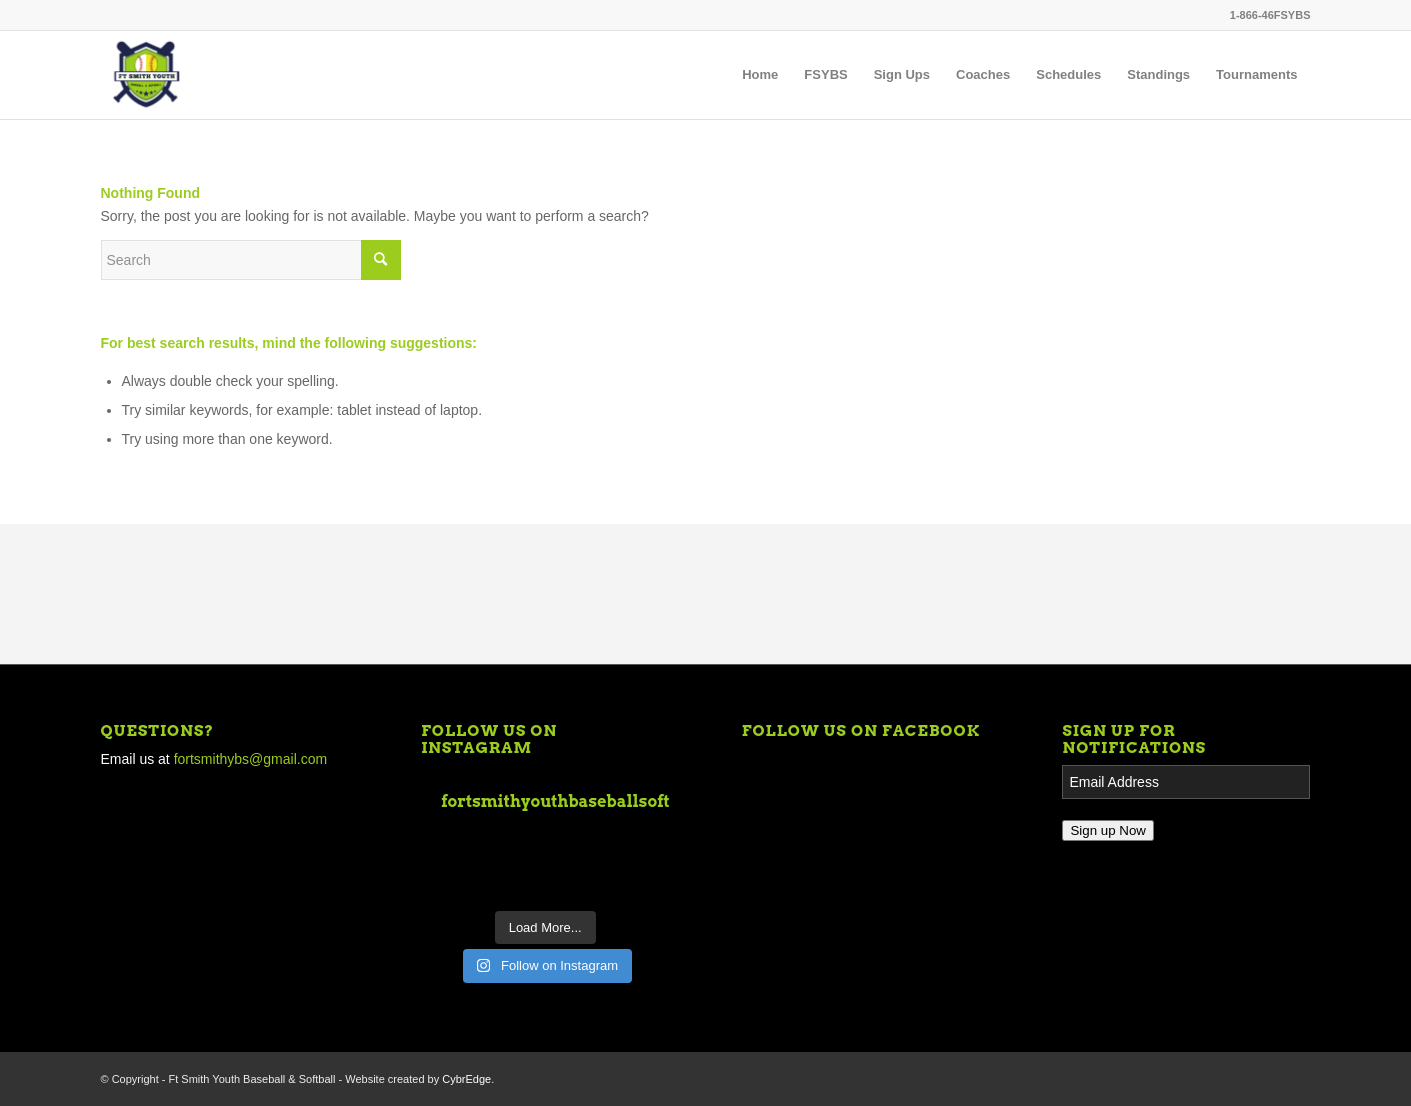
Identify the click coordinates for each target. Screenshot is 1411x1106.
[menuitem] (760, 75)
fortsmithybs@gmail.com (250, 759)
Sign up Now (1108, 830)
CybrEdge (466, 1079)
